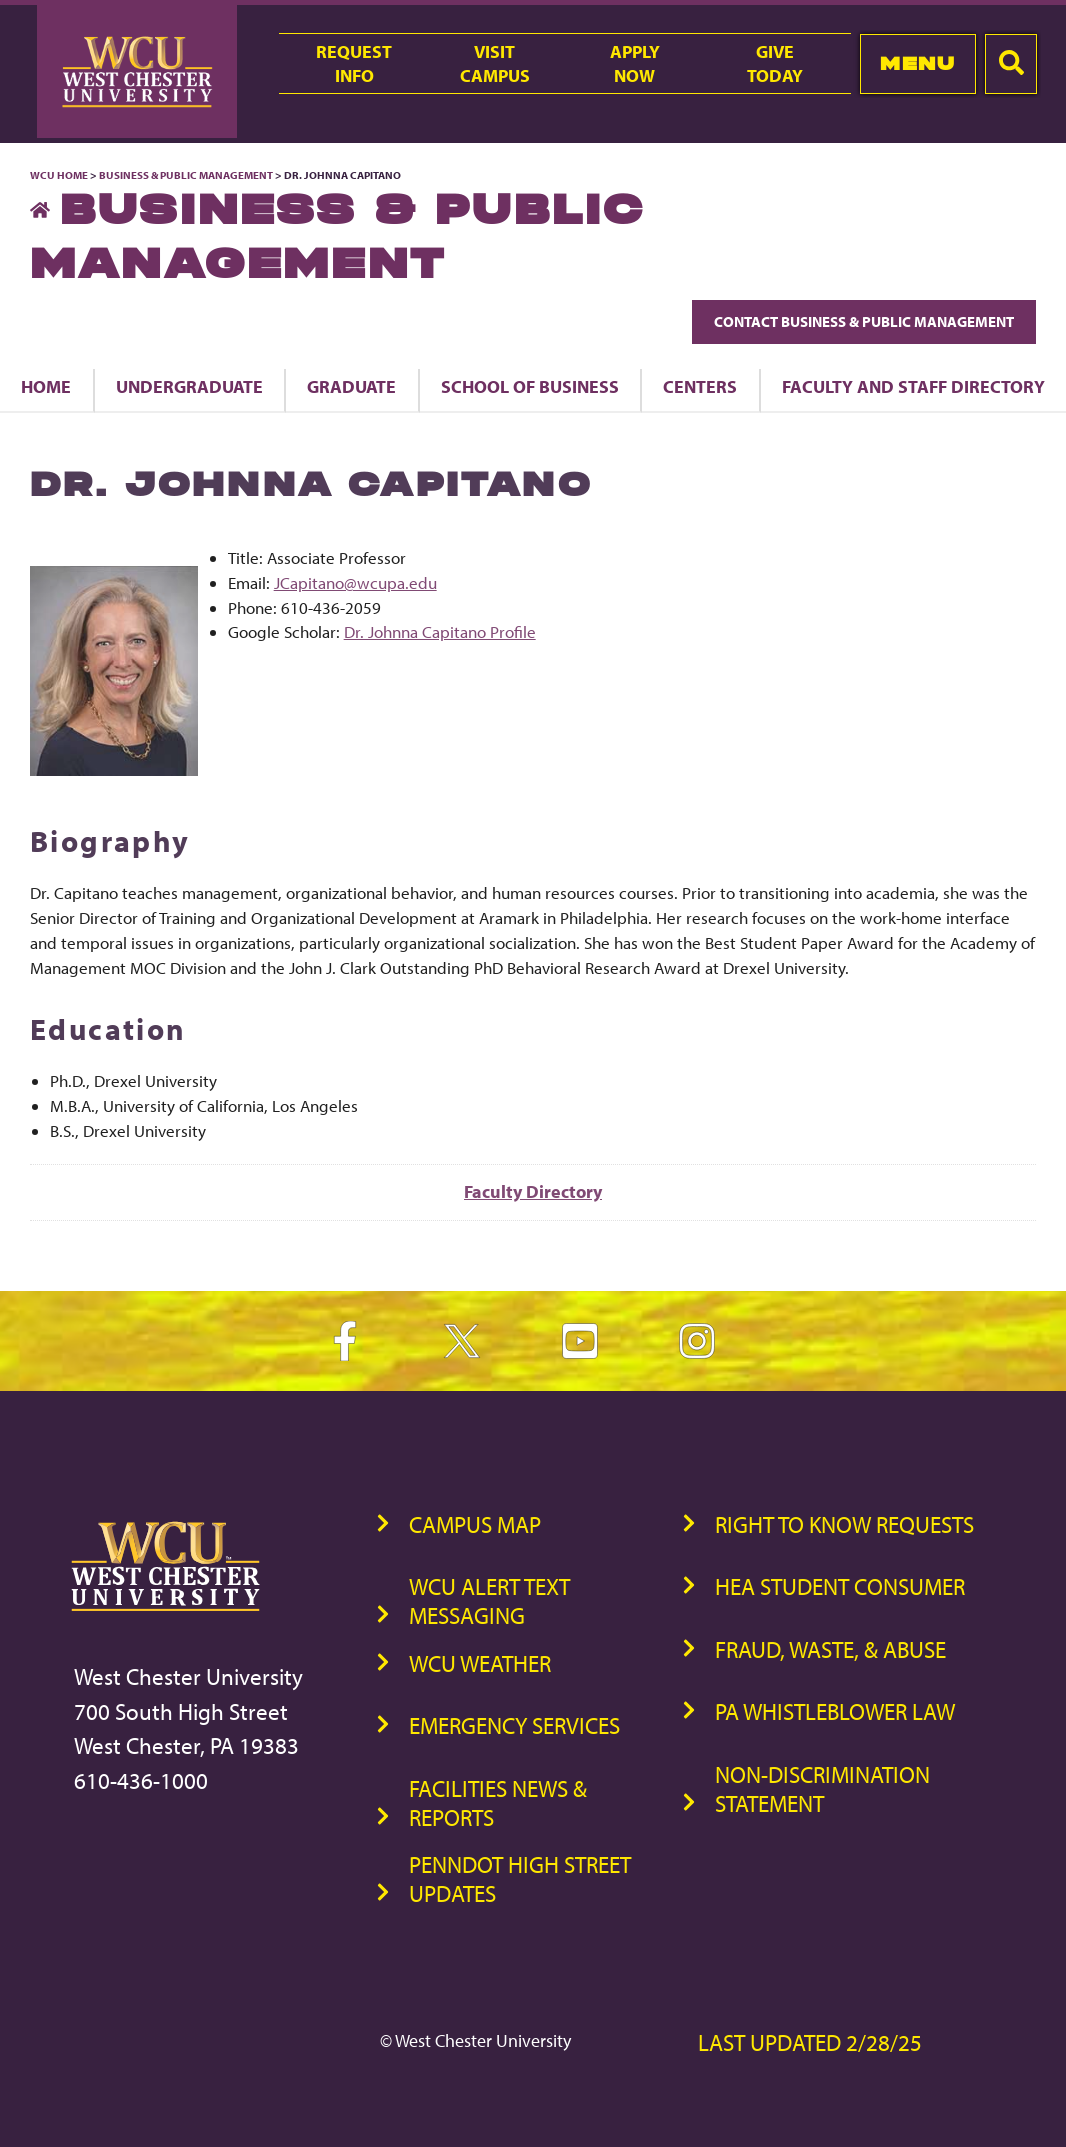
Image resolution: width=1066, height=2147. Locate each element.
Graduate (351, 386)
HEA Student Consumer (840, 1586)
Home (46, 386)
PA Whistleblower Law (835, 1711)
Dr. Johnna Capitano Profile (440, 631)
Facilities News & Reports (498, 1803)
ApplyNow (635, 63)
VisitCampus (495, 63)
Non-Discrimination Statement (822, 1789)
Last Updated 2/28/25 (810, 2042)
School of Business (530, 386)
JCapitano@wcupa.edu (355, 582)
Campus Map (475, 1524)
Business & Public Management (186, 175)
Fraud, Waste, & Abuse (830, 1649)
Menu (917, 63)
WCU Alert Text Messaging (489, 1601)
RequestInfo (354, 63)
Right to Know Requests (844, 1524)
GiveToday (775, 63)
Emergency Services (514, 1725)
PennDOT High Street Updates (520, 1879)
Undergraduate (189, 386)
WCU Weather (480, 1663)
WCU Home (59, 175)
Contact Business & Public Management (864, 321)
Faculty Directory (533, 1191)
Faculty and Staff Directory (913, 386)
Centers (700, 386)
